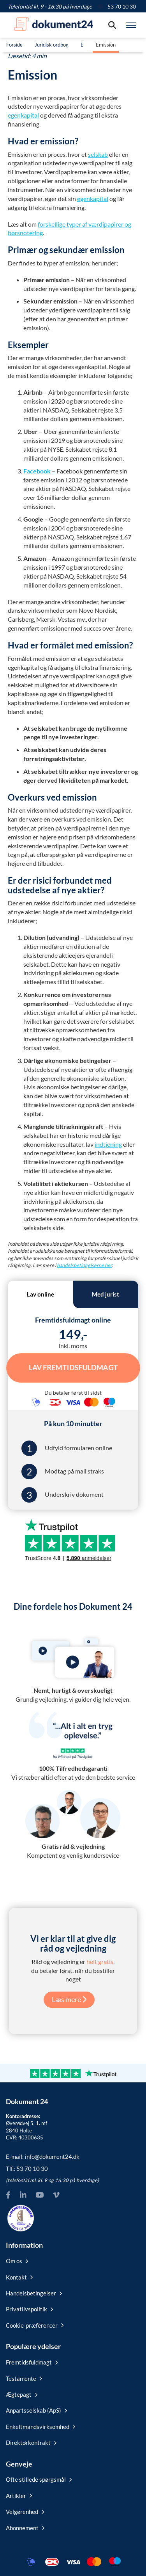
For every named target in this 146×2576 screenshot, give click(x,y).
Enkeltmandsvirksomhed (40, 2426)
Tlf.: (27, 2168)
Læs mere (69, 1999)
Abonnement (25, 2527)
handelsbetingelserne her (84, 1265)
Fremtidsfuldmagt (32, 2362)
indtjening (108, 1144)
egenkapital (23, 115)
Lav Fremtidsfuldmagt (73, 1367)
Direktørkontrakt (31, 2442)
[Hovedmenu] (131, 25)
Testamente (24, 2378)
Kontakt (19, 2277)
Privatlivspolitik (29, 2309)
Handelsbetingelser (34, 2293)
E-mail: (42, 2156)
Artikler (19, 2495)
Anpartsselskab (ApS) (36, 2410)
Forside (14, 45)
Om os (17, 2260)
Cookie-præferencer (34, 2325)
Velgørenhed (25, 2511)
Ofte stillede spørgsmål (39, 2479)
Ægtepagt (21, 2394)
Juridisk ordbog (52, 45)
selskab (98, 154)
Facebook (37, 471)
